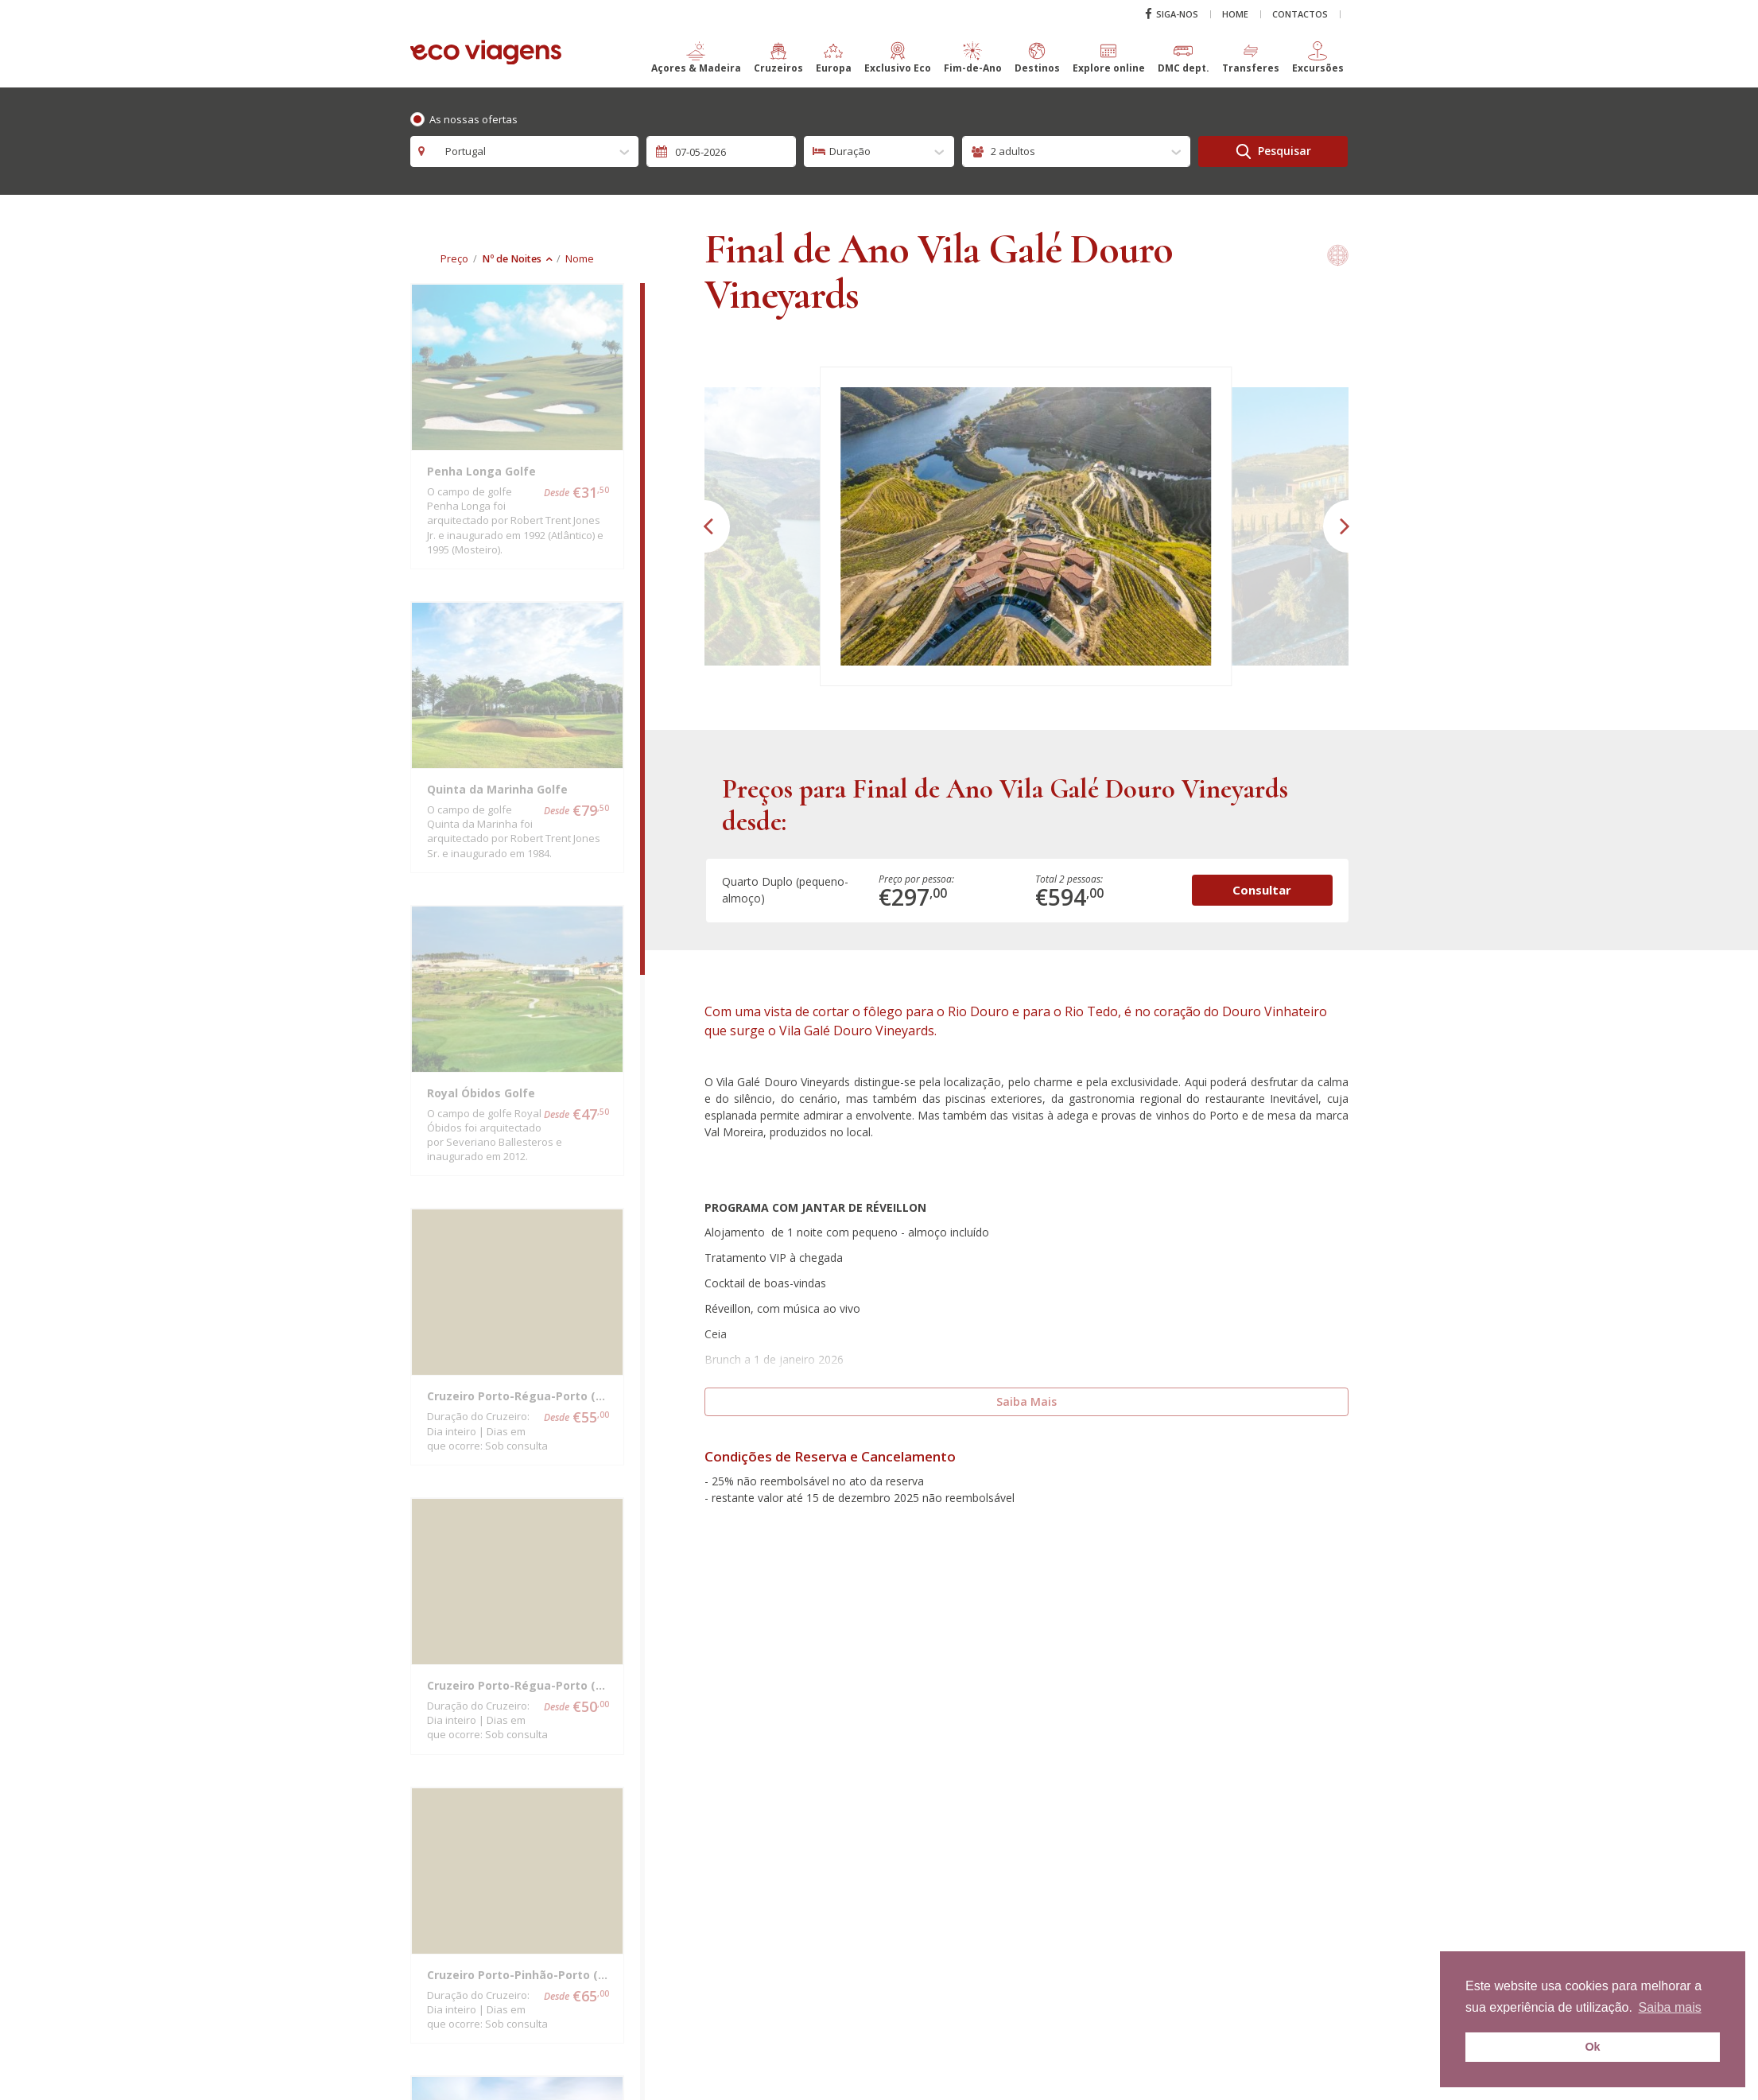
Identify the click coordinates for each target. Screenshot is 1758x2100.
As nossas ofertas (473, 119)
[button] (696, 64)
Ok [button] (1592, 2046)
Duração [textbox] (850, 151)
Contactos (1300, 14)
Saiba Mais (1026, 1401)
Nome (579, 259)
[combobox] (524, 151)
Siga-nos (1171, 14)
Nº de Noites (511, 259)
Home (1235, 14)
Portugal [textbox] (461, 151)
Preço (454, 259)
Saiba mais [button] (1670, 2007)
